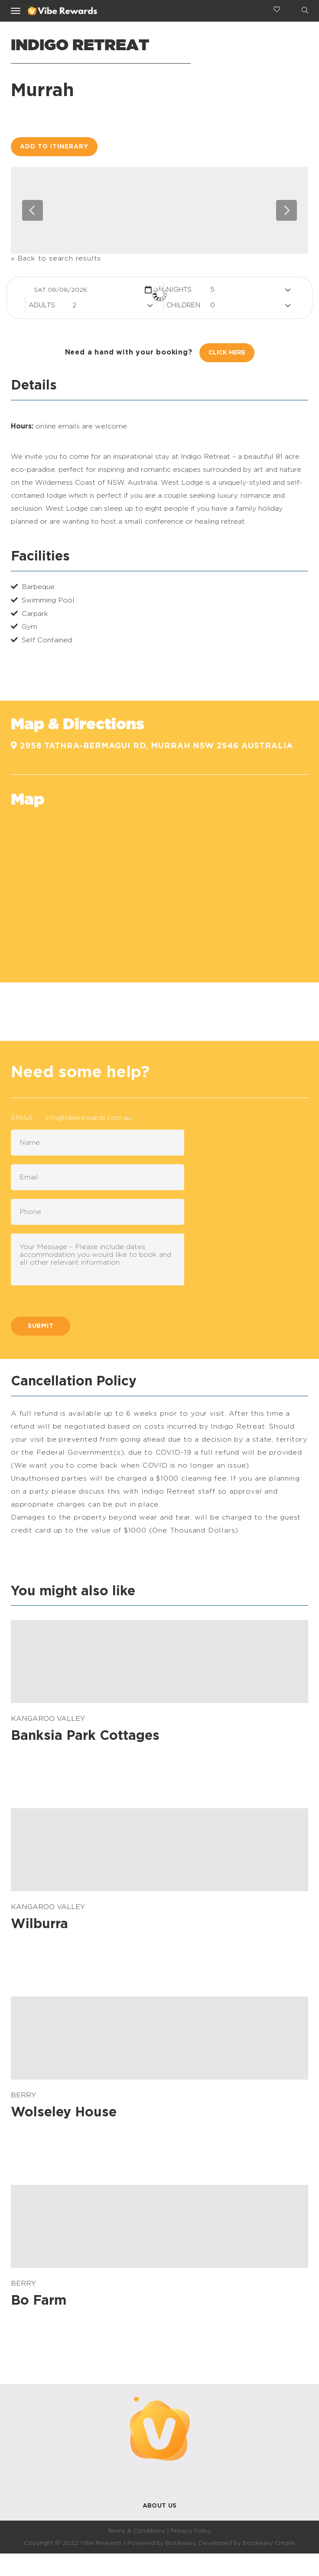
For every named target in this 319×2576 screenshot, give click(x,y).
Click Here (226, 353)
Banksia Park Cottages (85, 1735)
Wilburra (39, 1924)
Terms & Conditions (136, 2531)
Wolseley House (64, 2112)
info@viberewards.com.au (88, 1117)
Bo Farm (38, 2300)
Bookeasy (180, 2543)
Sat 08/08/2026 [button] (60, 290)
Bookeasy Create (269, 2543)
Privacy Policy (191, 2531)
